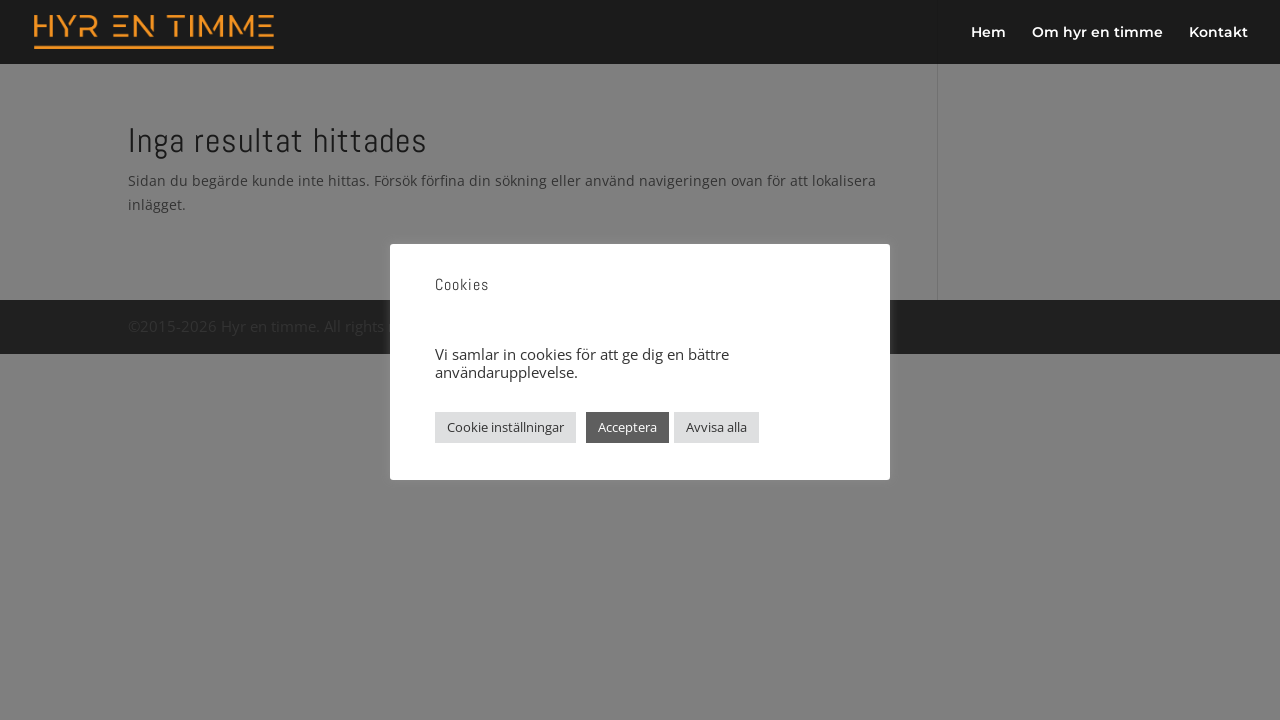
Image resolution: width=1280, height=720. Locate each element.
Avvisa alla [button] (716, 427)
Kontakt (1218, 33)
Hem (988, 33)
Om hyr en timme (1097, 33)
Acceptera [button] (627, 427)
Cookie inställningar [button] (505, 427)
